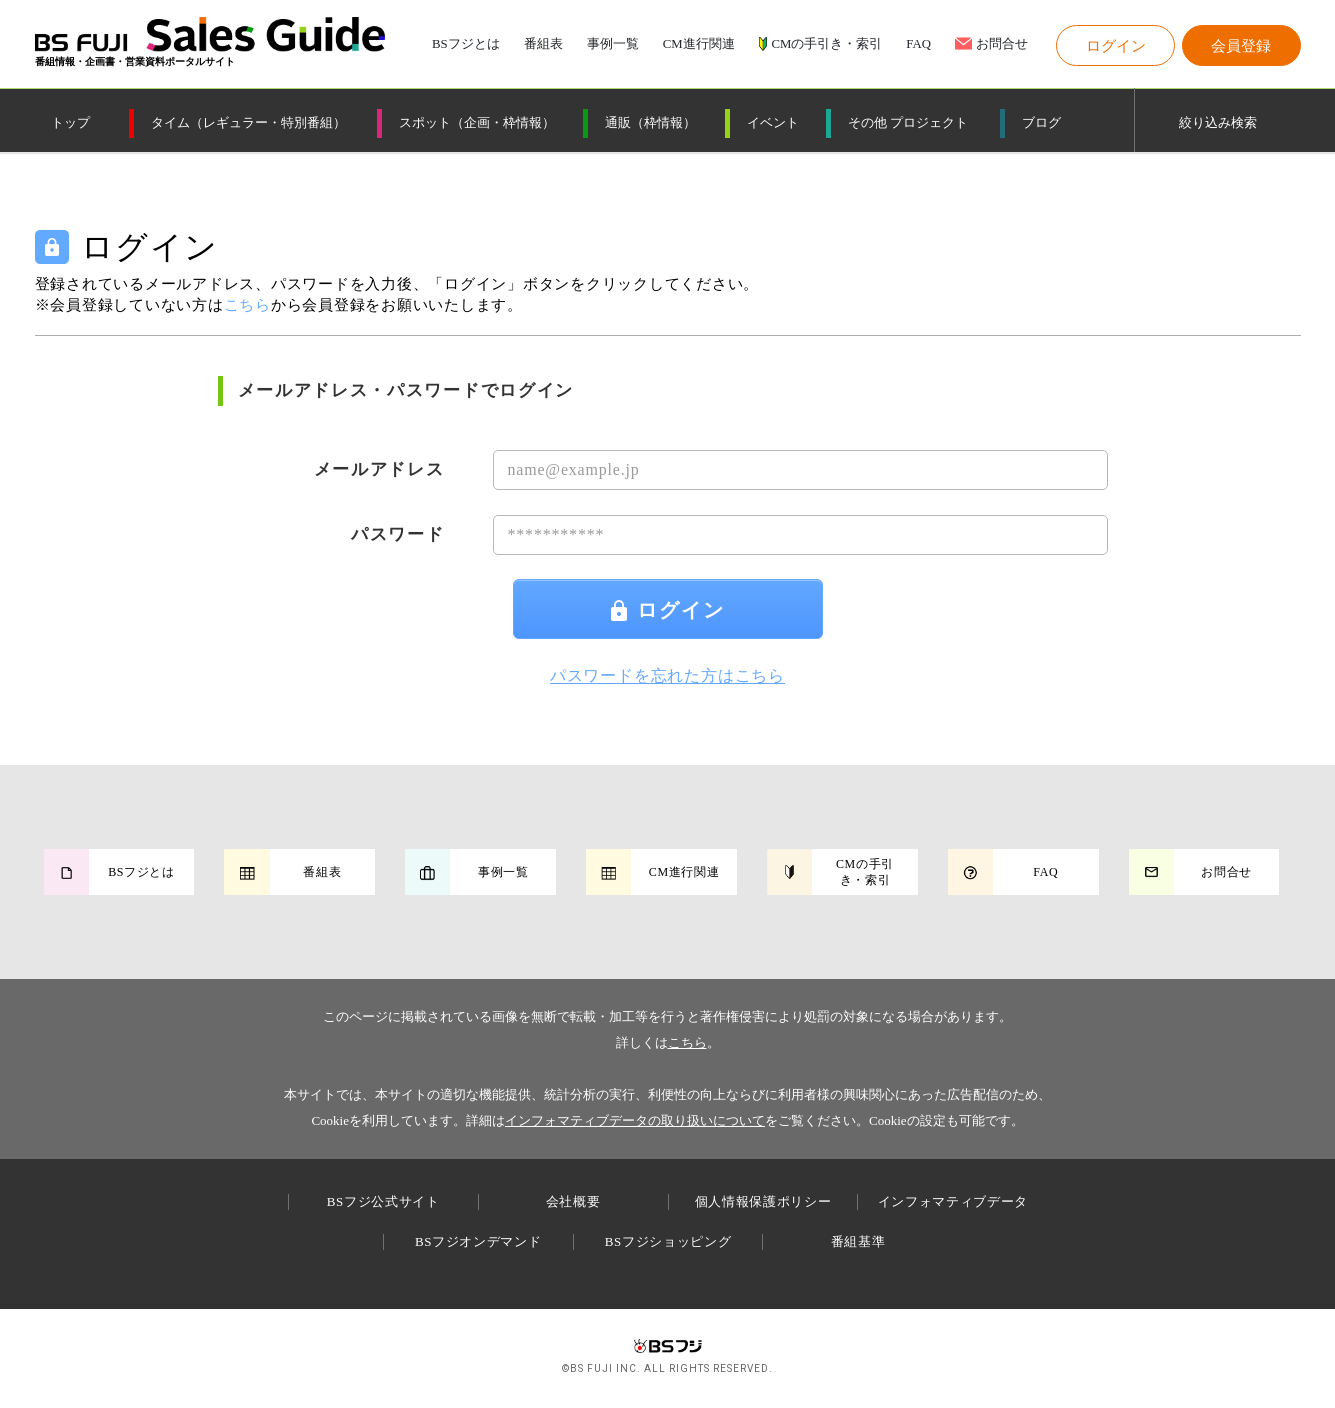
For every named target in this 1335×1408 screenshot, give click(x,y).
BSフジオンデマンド (478, 1241)
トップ (70, 123)
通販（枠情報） (650, 123)
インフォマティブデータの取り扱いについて (635, 1120)
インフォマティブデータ (953, 1201)
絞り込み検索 (1218, 123)
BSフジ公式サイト (383, 1201)
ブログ (1041, 123)
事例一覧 (613, 44)
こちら (687, 1042)
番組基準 (858, 1241)
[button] (1115, 45)
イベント (773, 123)
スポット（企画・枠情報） (477, 123)
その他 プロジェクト (908, 123)
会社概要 (573, 1201)
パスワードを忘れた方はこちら (667, 675)
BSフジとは (466, 44)
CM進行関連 (699, 44)
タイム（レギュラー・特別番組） (248, 123)
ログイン (668, 610)
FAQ (918, 44)
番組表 (543, 44)
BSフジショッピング (668, 1241)
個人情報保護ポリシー (763, 1201)
